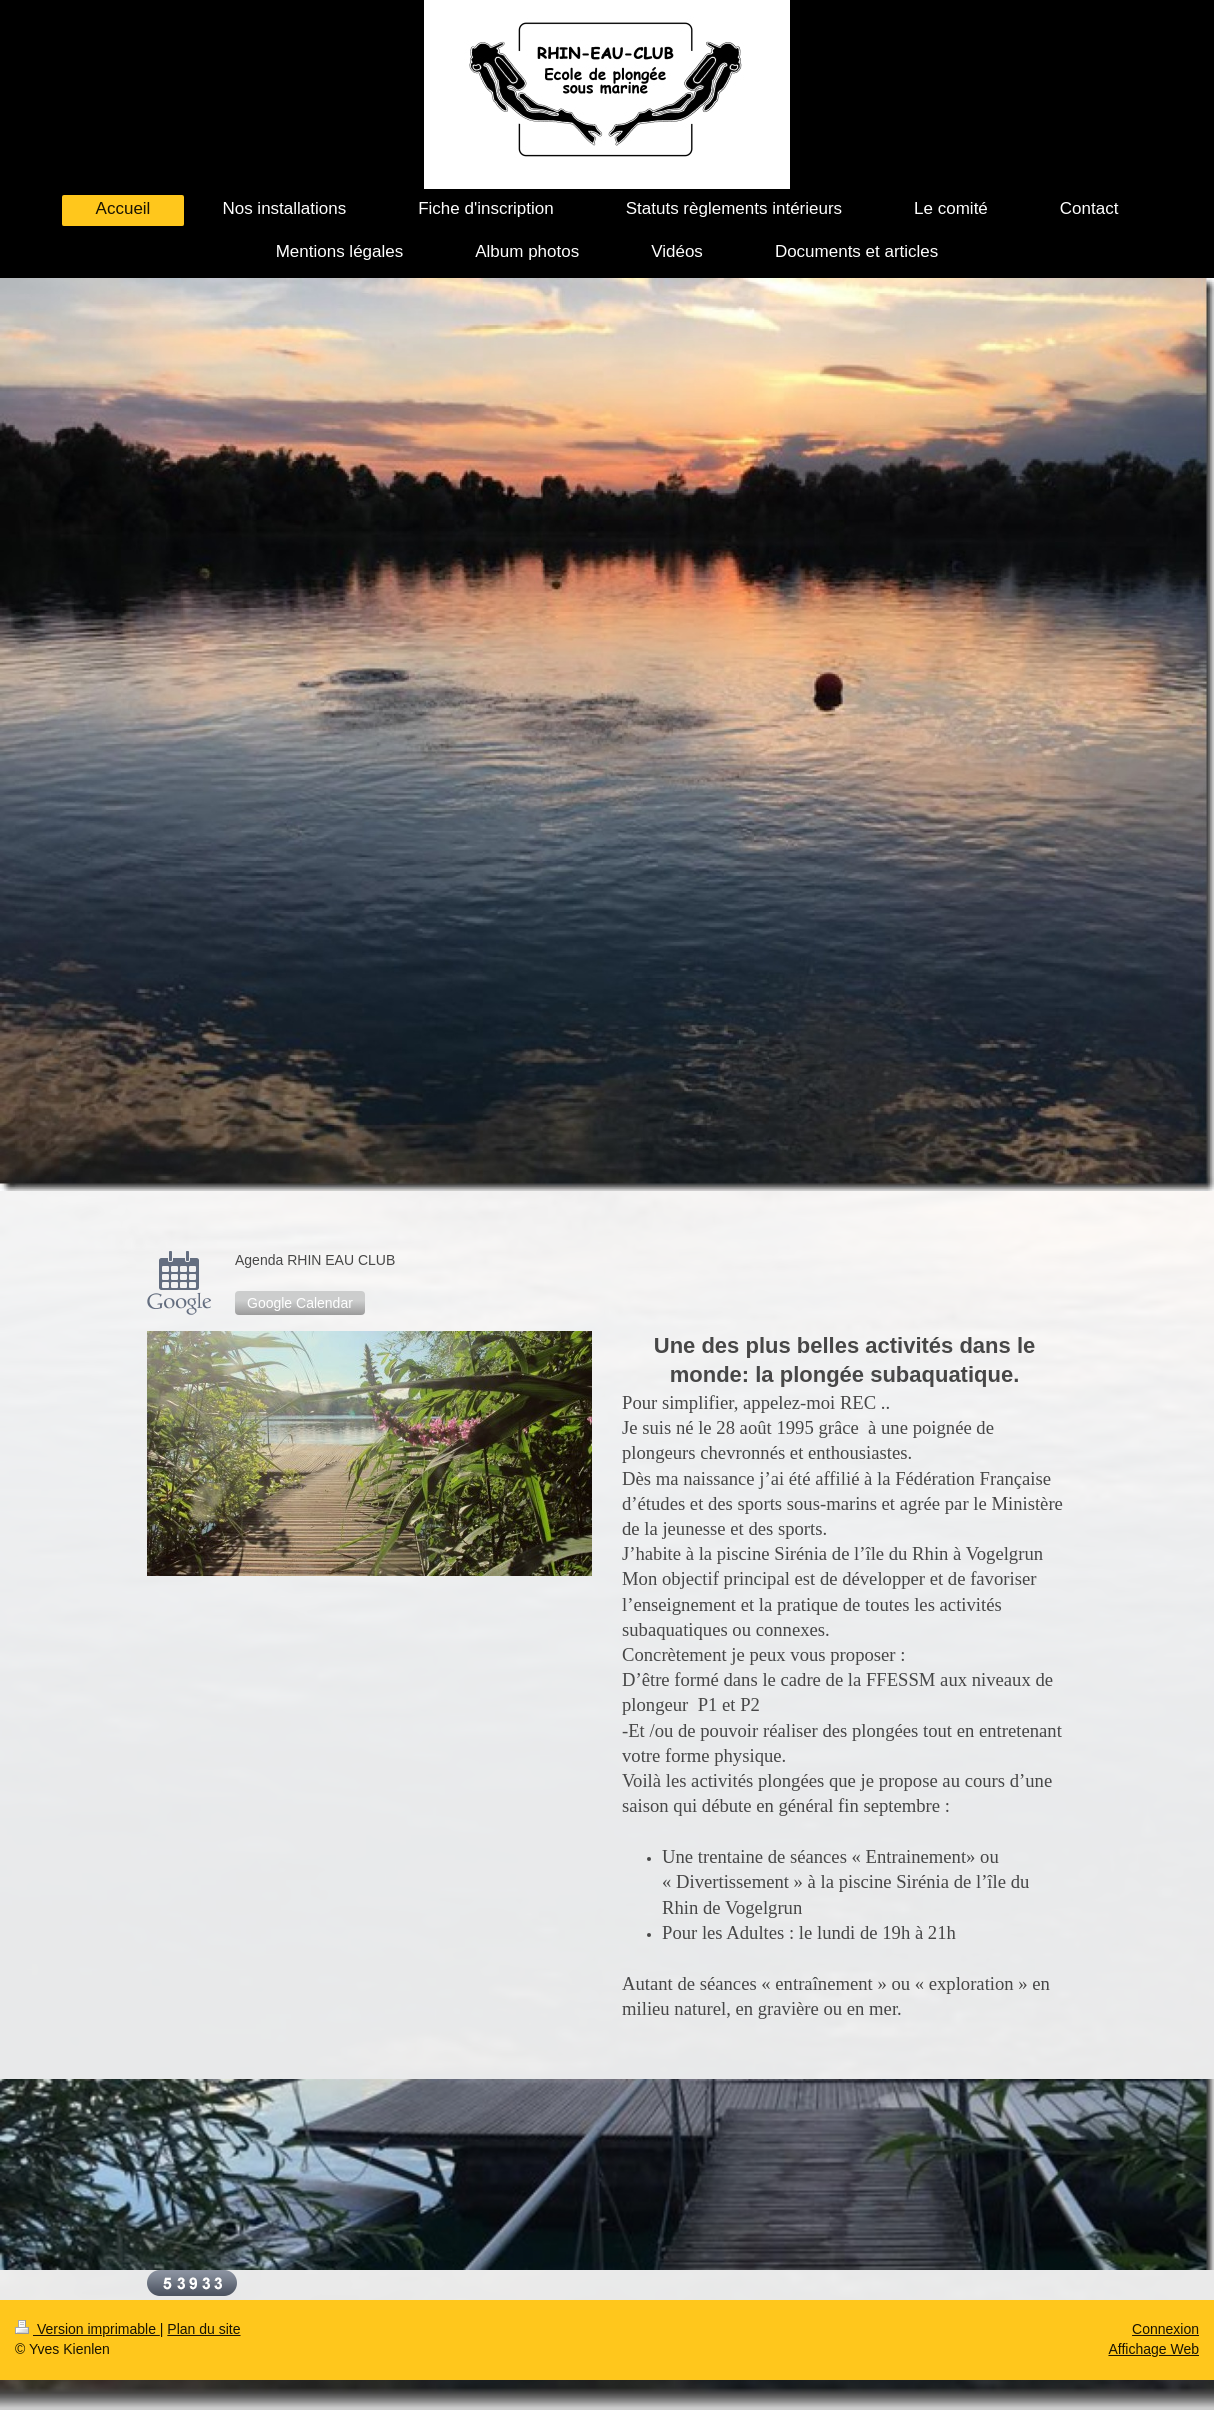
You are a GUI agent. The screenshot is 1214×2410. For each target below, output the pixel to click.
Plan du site (203, 2329)
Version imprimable (87, 2329)
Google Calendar (300, 1303)
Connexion (1165, 2329)
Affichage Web (1153, 2349)
